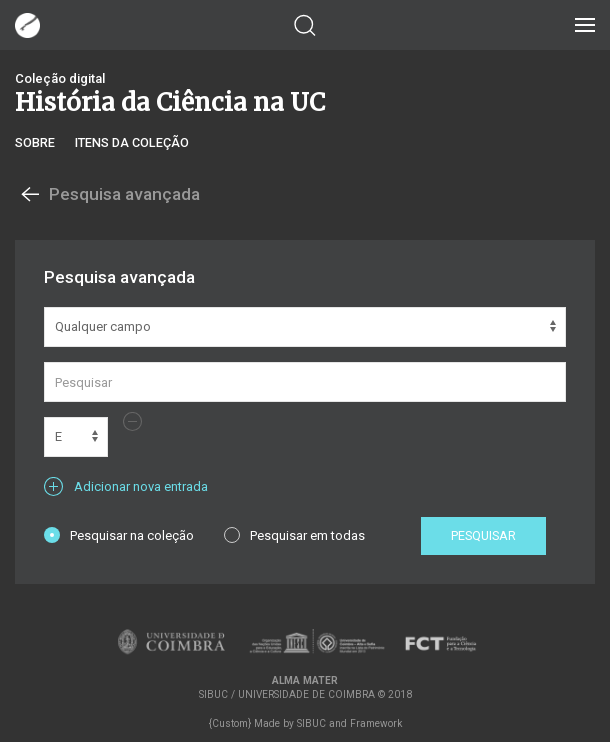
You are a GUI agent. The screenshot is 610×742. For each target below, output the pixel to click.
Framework (376, 723)
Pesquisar (483, 535)
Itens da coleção (132, 142)
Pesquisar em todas (294, 535)
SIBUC (311, 723)
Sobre (35, 142)
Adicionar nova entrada (126, 486)
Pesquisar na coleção (119, 535)
